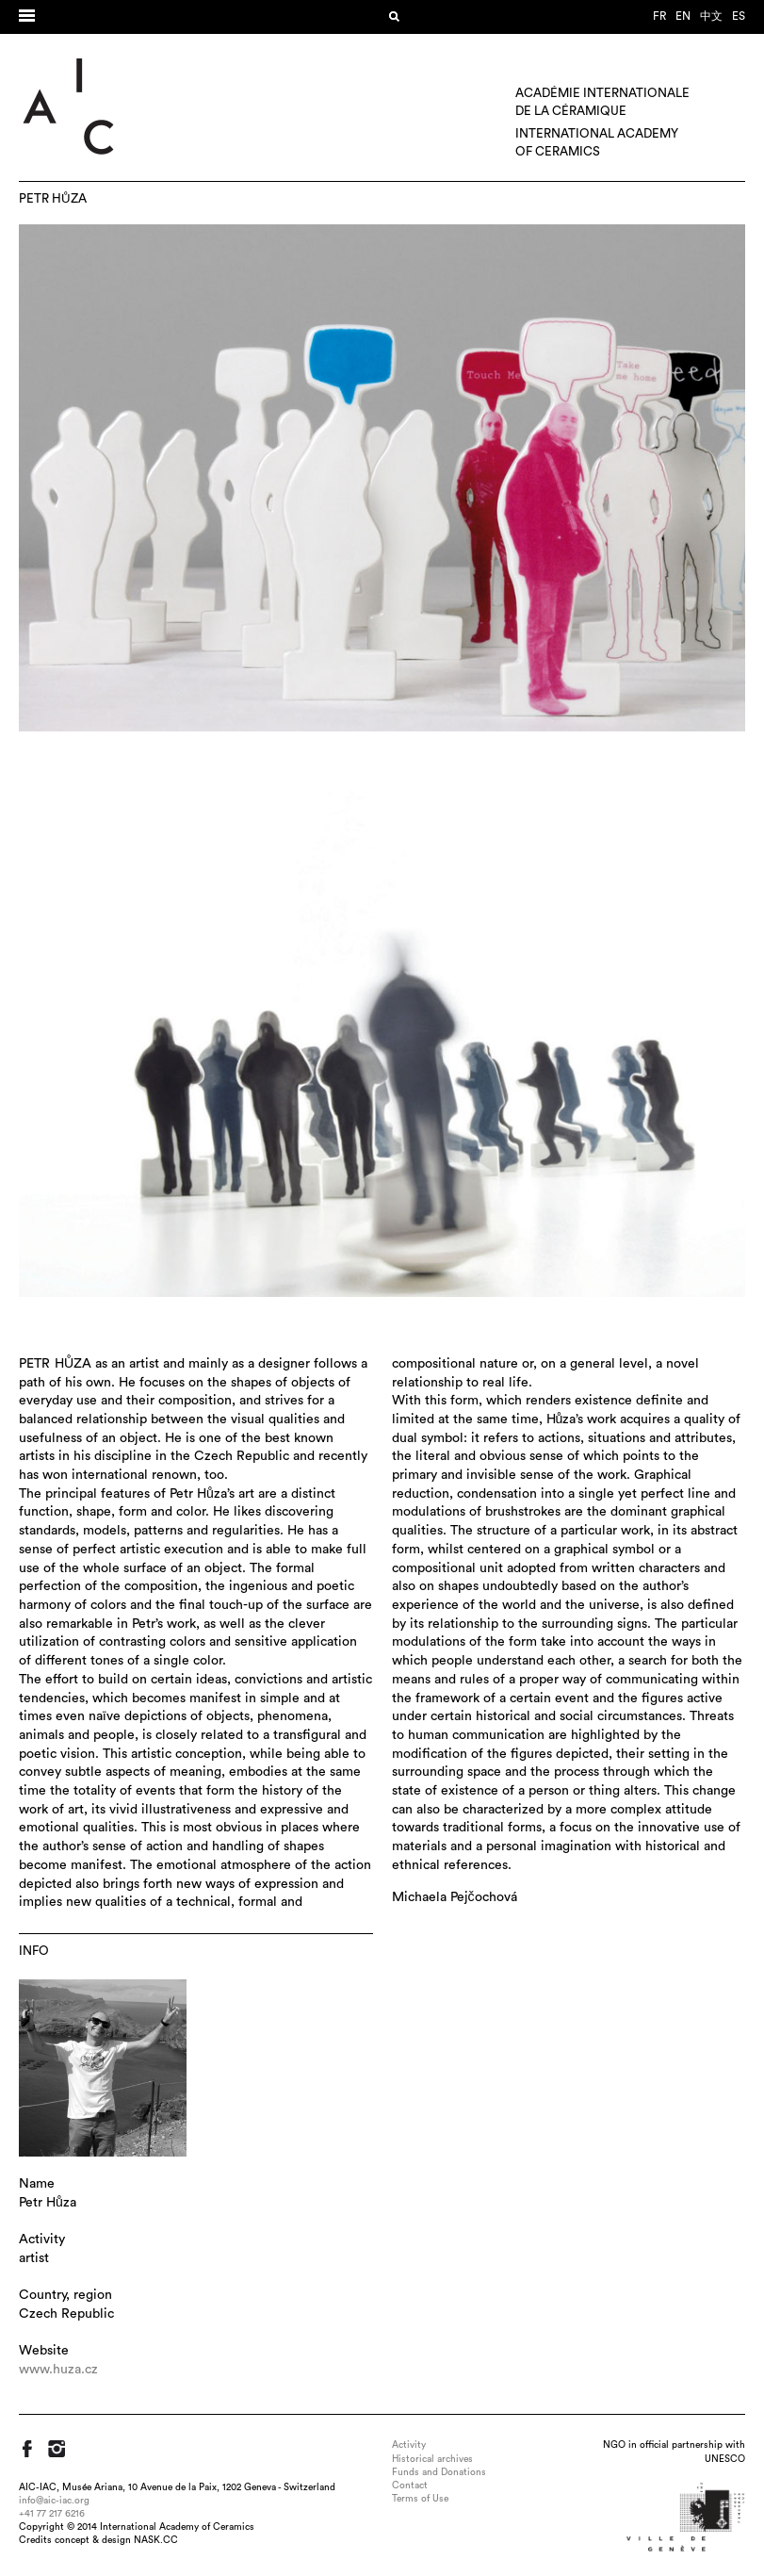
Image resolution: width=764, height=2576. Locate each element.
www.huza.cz (58, 2369)
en (683, 16)
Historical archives (432, 2459)
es (738, 16)
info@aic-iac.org (54, 2500)
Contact (410, 2485)
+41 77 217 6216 (52, 2514)
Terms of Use (420, 2498)
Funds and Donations (439, 2472)
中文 (711, 16)
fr (659, 16)
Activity (409, 2445)
